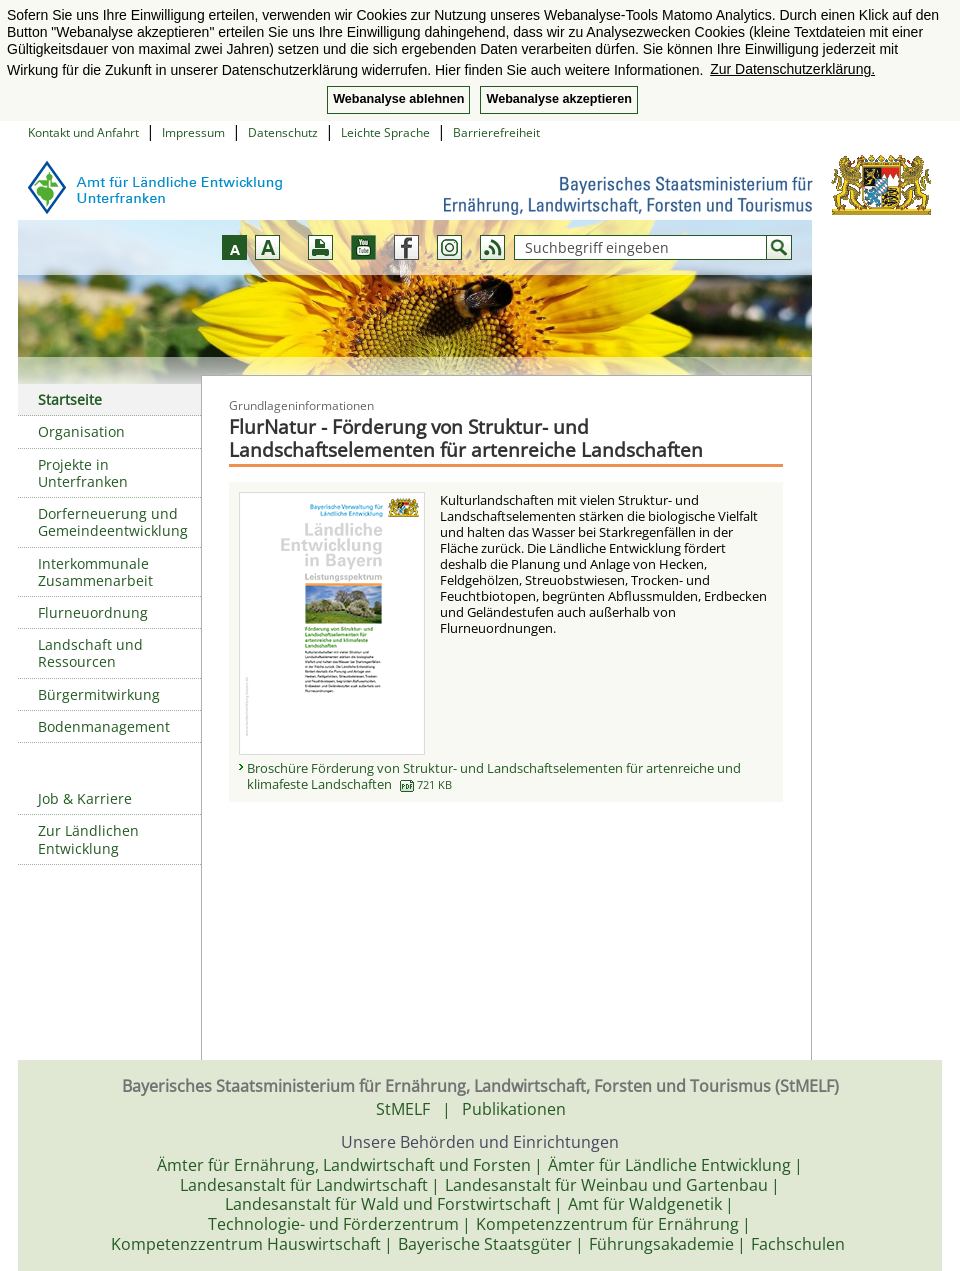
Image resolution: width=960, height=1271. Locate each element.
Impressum (193, 132)
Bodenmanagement (104, 726)
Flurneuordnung (93, 612)
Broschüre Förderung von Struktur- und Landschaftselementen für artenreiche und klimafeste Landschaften (494, 776)
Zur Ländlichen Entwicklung (88, 839)
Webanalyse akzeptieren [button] (558, 99)
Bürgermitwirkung (99, 694)
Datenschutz (283, 132)
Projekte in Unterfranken (83, 473)
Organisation (81, 431)
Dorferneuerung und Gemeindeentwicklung (113, 522)
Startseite (70, 399)
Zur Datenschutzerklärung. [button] (792, 69)
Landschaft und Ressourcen (90, 653)
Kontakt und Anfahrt (83, 132)
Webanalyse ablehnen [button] (398, 99)
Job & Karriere (85, 798)
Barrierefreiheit (496, 132)
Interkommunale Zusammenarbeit (95, 572)
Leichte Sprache (385, 132)
